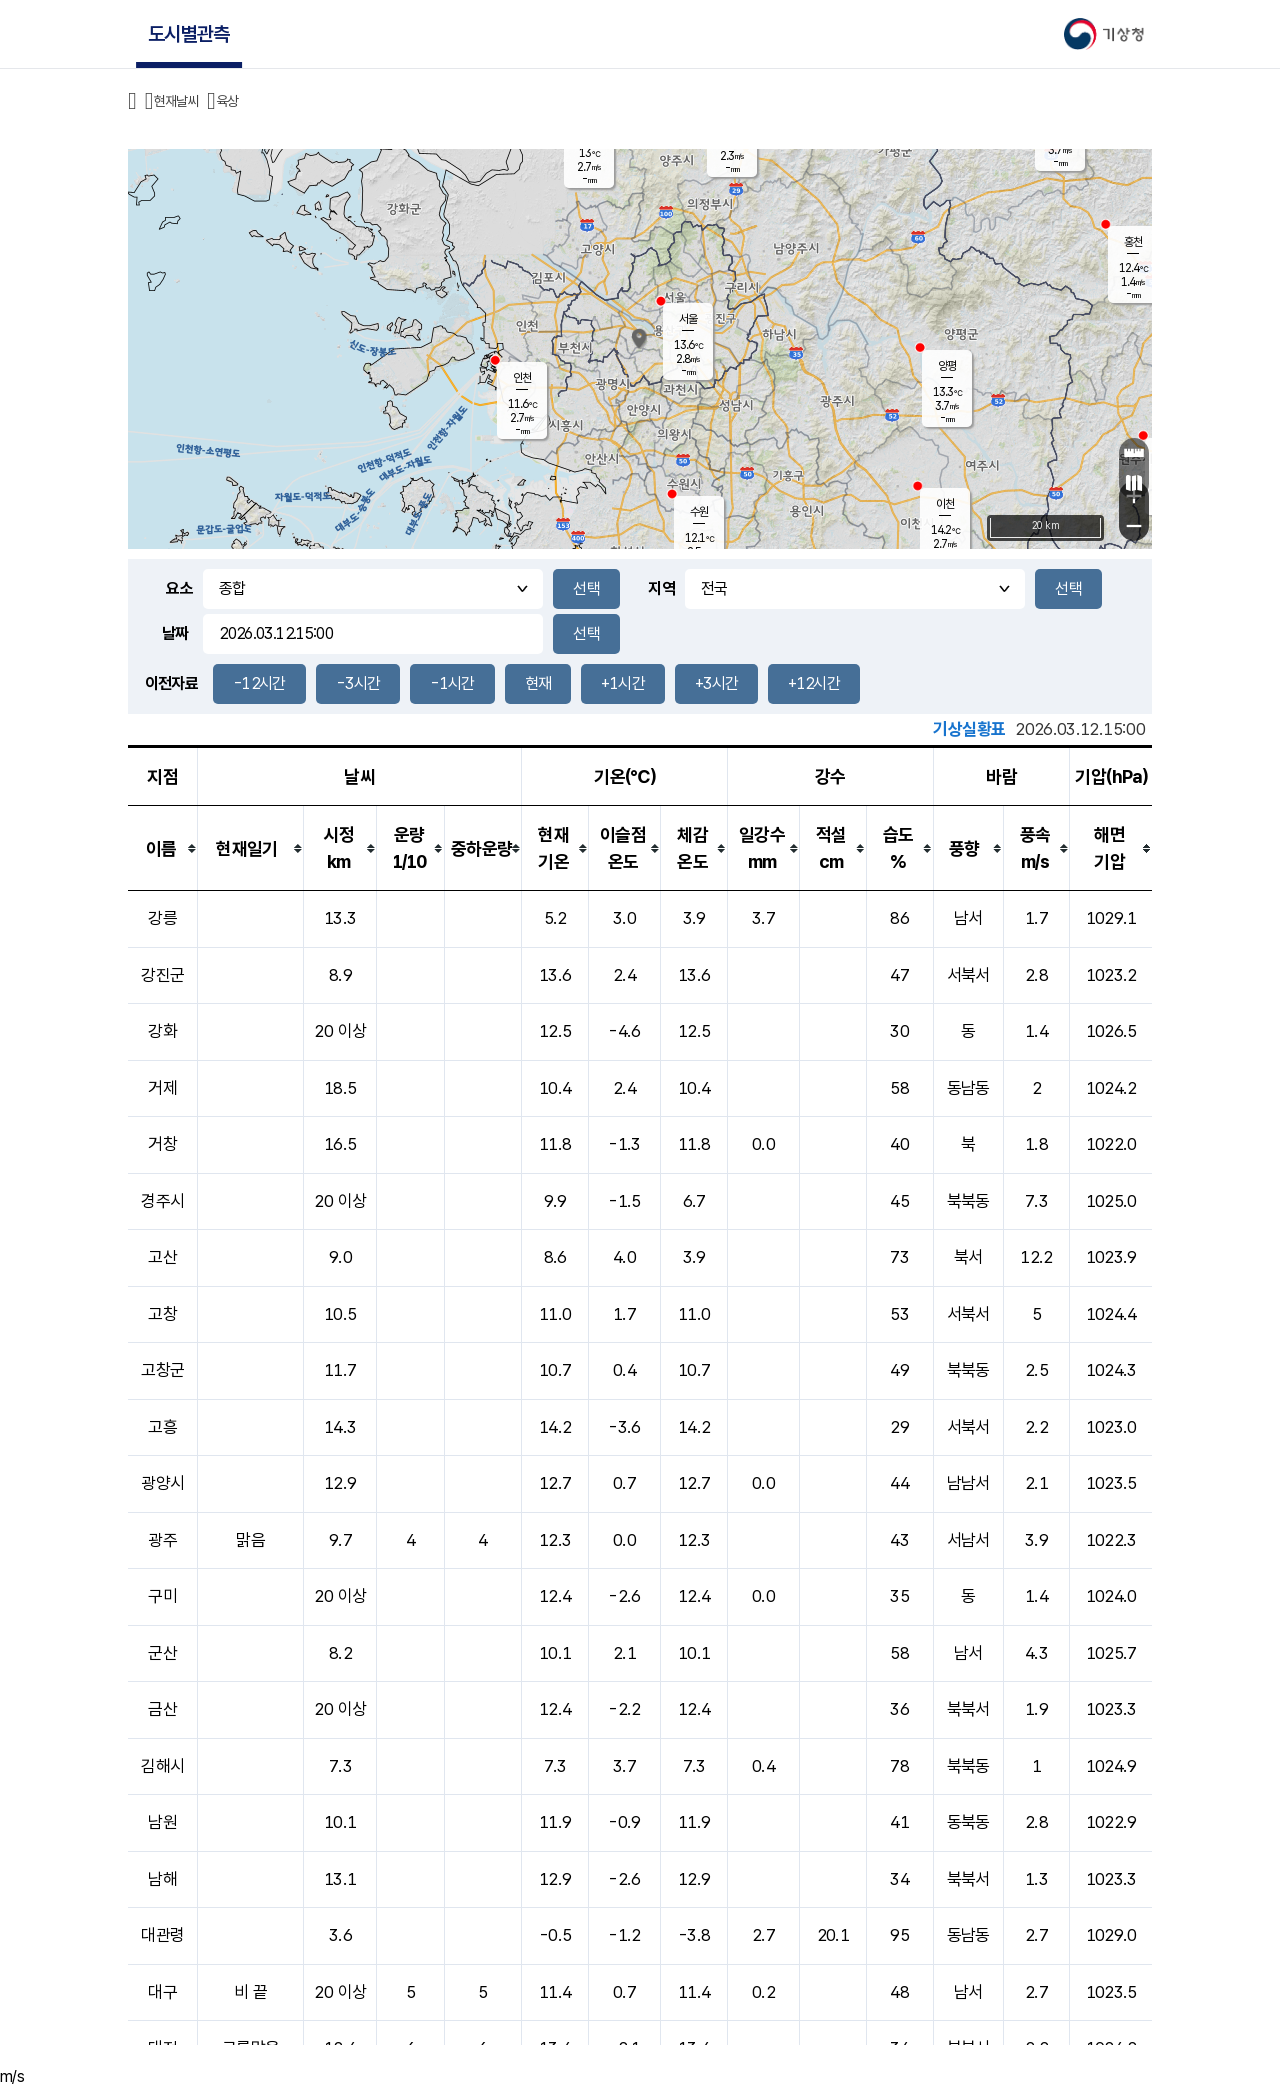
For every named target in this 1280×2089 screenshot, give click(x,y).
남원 (162, 1822)
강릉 (162, 918)
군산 (162, 1653)
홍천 (1133, 242)
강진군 (162, 975)
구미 (162, 1596)
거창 (162, 1144)
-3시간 (358, 683)
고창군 (162, 1370)
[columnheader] (163, 848)
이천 (945, 504)
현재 (538, 683)
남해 (162, 1879)
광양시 (162, 1483)
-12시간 (259, 683)
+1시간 (622, 683)
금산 (162, 1709)
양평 (947, 366)
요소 (179, 588)
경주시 (162, 1201)
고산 (162, 1257)
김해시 (162, 1766)
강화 (162, 1031)
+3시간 (716, 683)
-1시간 (452, 683)
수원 (699, 512)
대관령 (162, 1935)
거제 (162, 1088)
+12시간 (814, 683)
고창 (162, 1314)
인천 (522, 378)
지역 (661, 588)
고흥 (162, 1427)
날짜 (175, 633)
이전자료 (171, 683)
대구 (162, 1992)
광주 (162, 1540)
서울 (688, 319)
